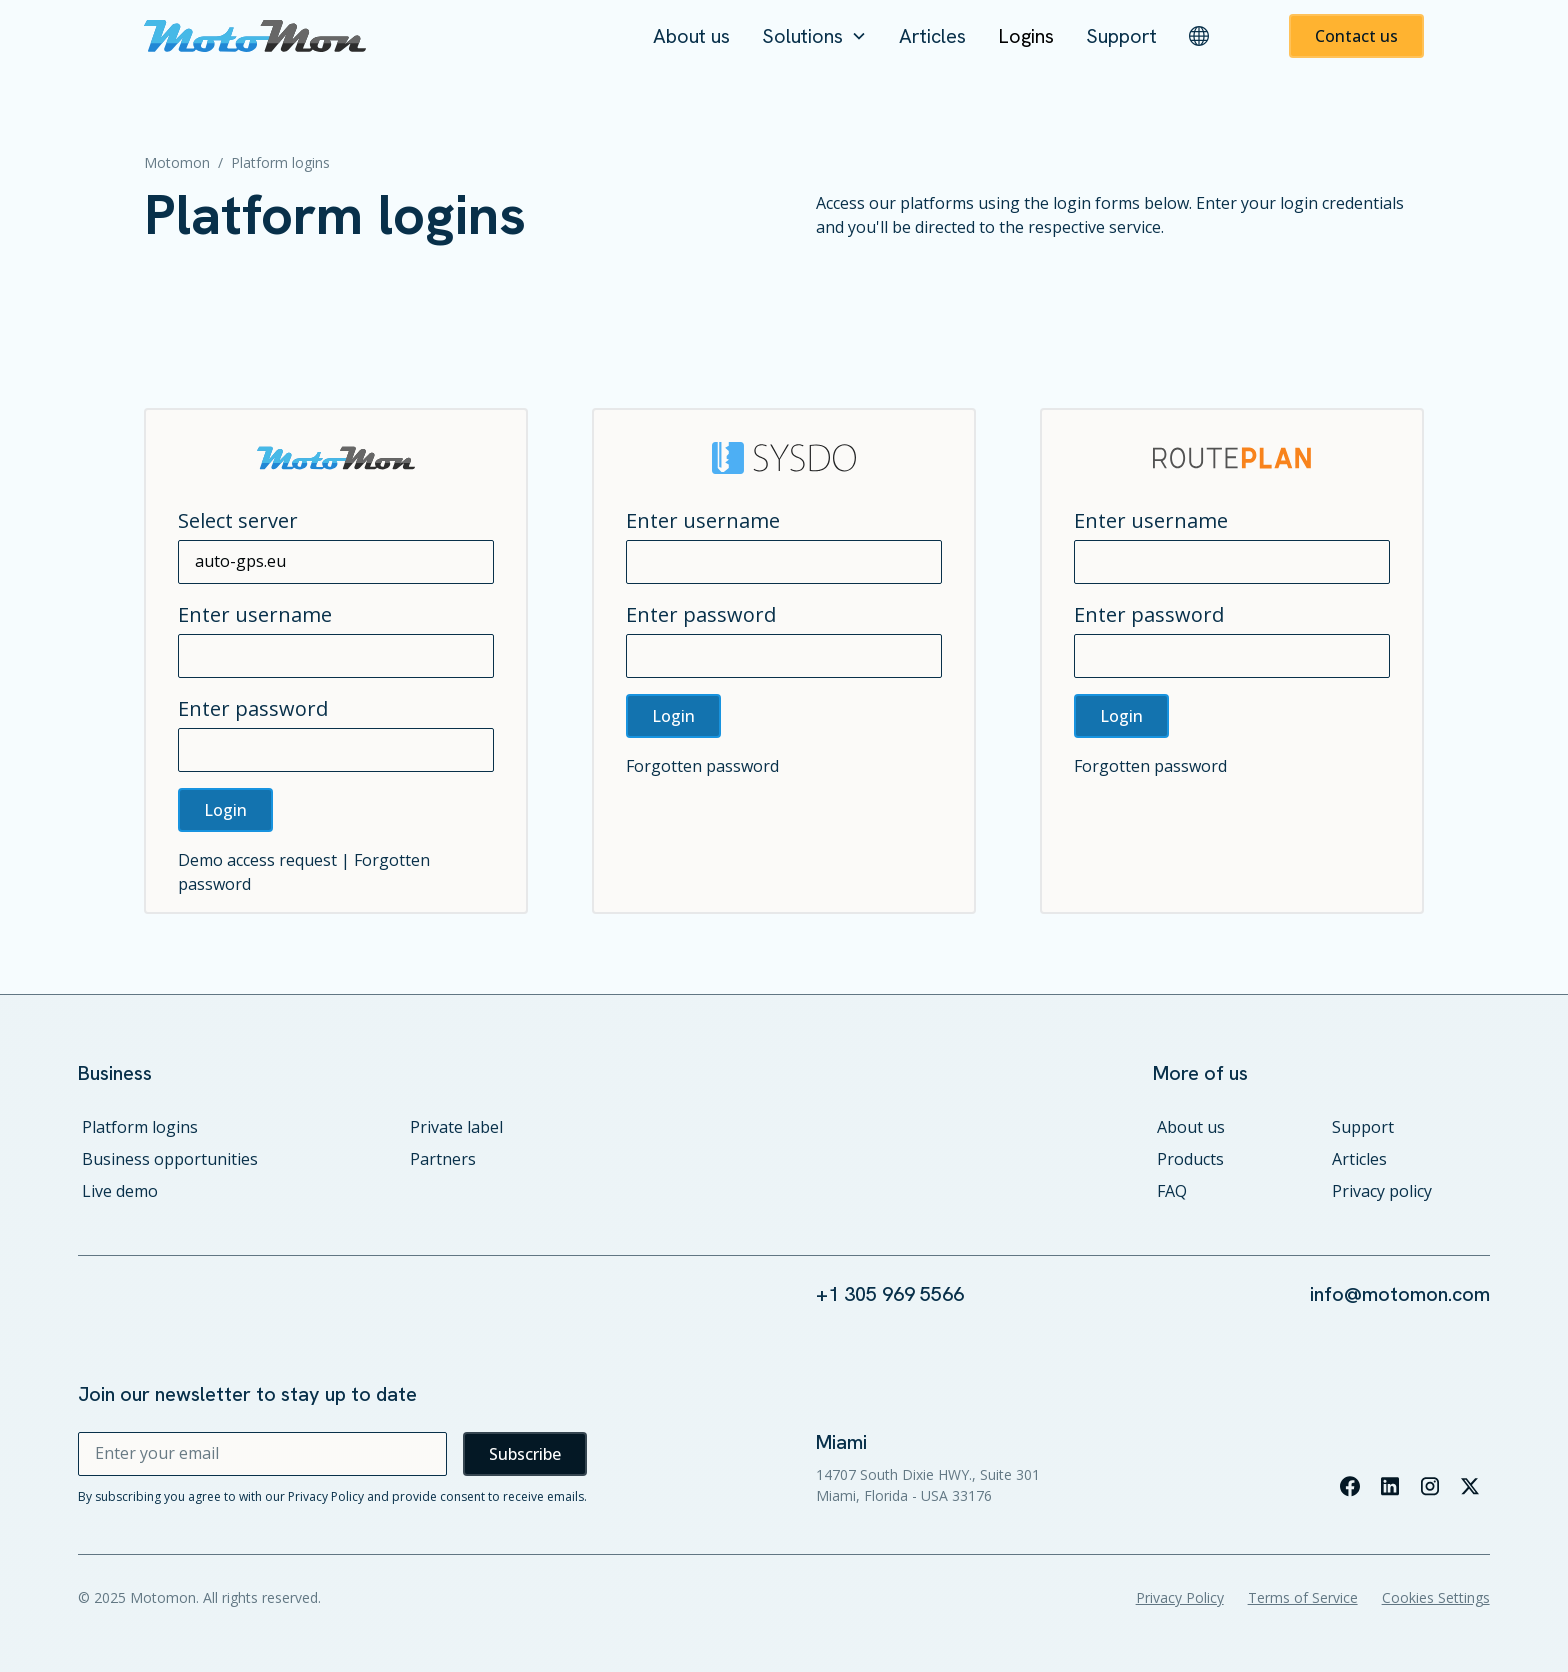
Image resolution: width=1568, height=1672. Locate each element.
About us (691, 36)
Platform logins (140, 1127)
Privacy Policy (1180, 1597)
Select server (238, 520)
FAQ (1172, 1191)
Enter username (255, 614)
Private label (456, 1127)
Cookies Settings (1436, 1597)
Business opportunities (170, 1159)
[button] (814, 36)
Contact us (1356, 36)
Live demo (120, 1191)
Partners (443, 1159)
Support (1121, 36)
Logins (1026, 36)
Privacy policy (1382, 1191)
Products (1190, 1159)
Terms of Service (1303, 1597)
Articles (932, 36)
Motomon (177, 162)
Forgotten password (702, 766)
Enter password (253, 708)
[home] (255, 36)
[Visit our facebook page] (1350, 1486)
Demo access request (257, 860)
